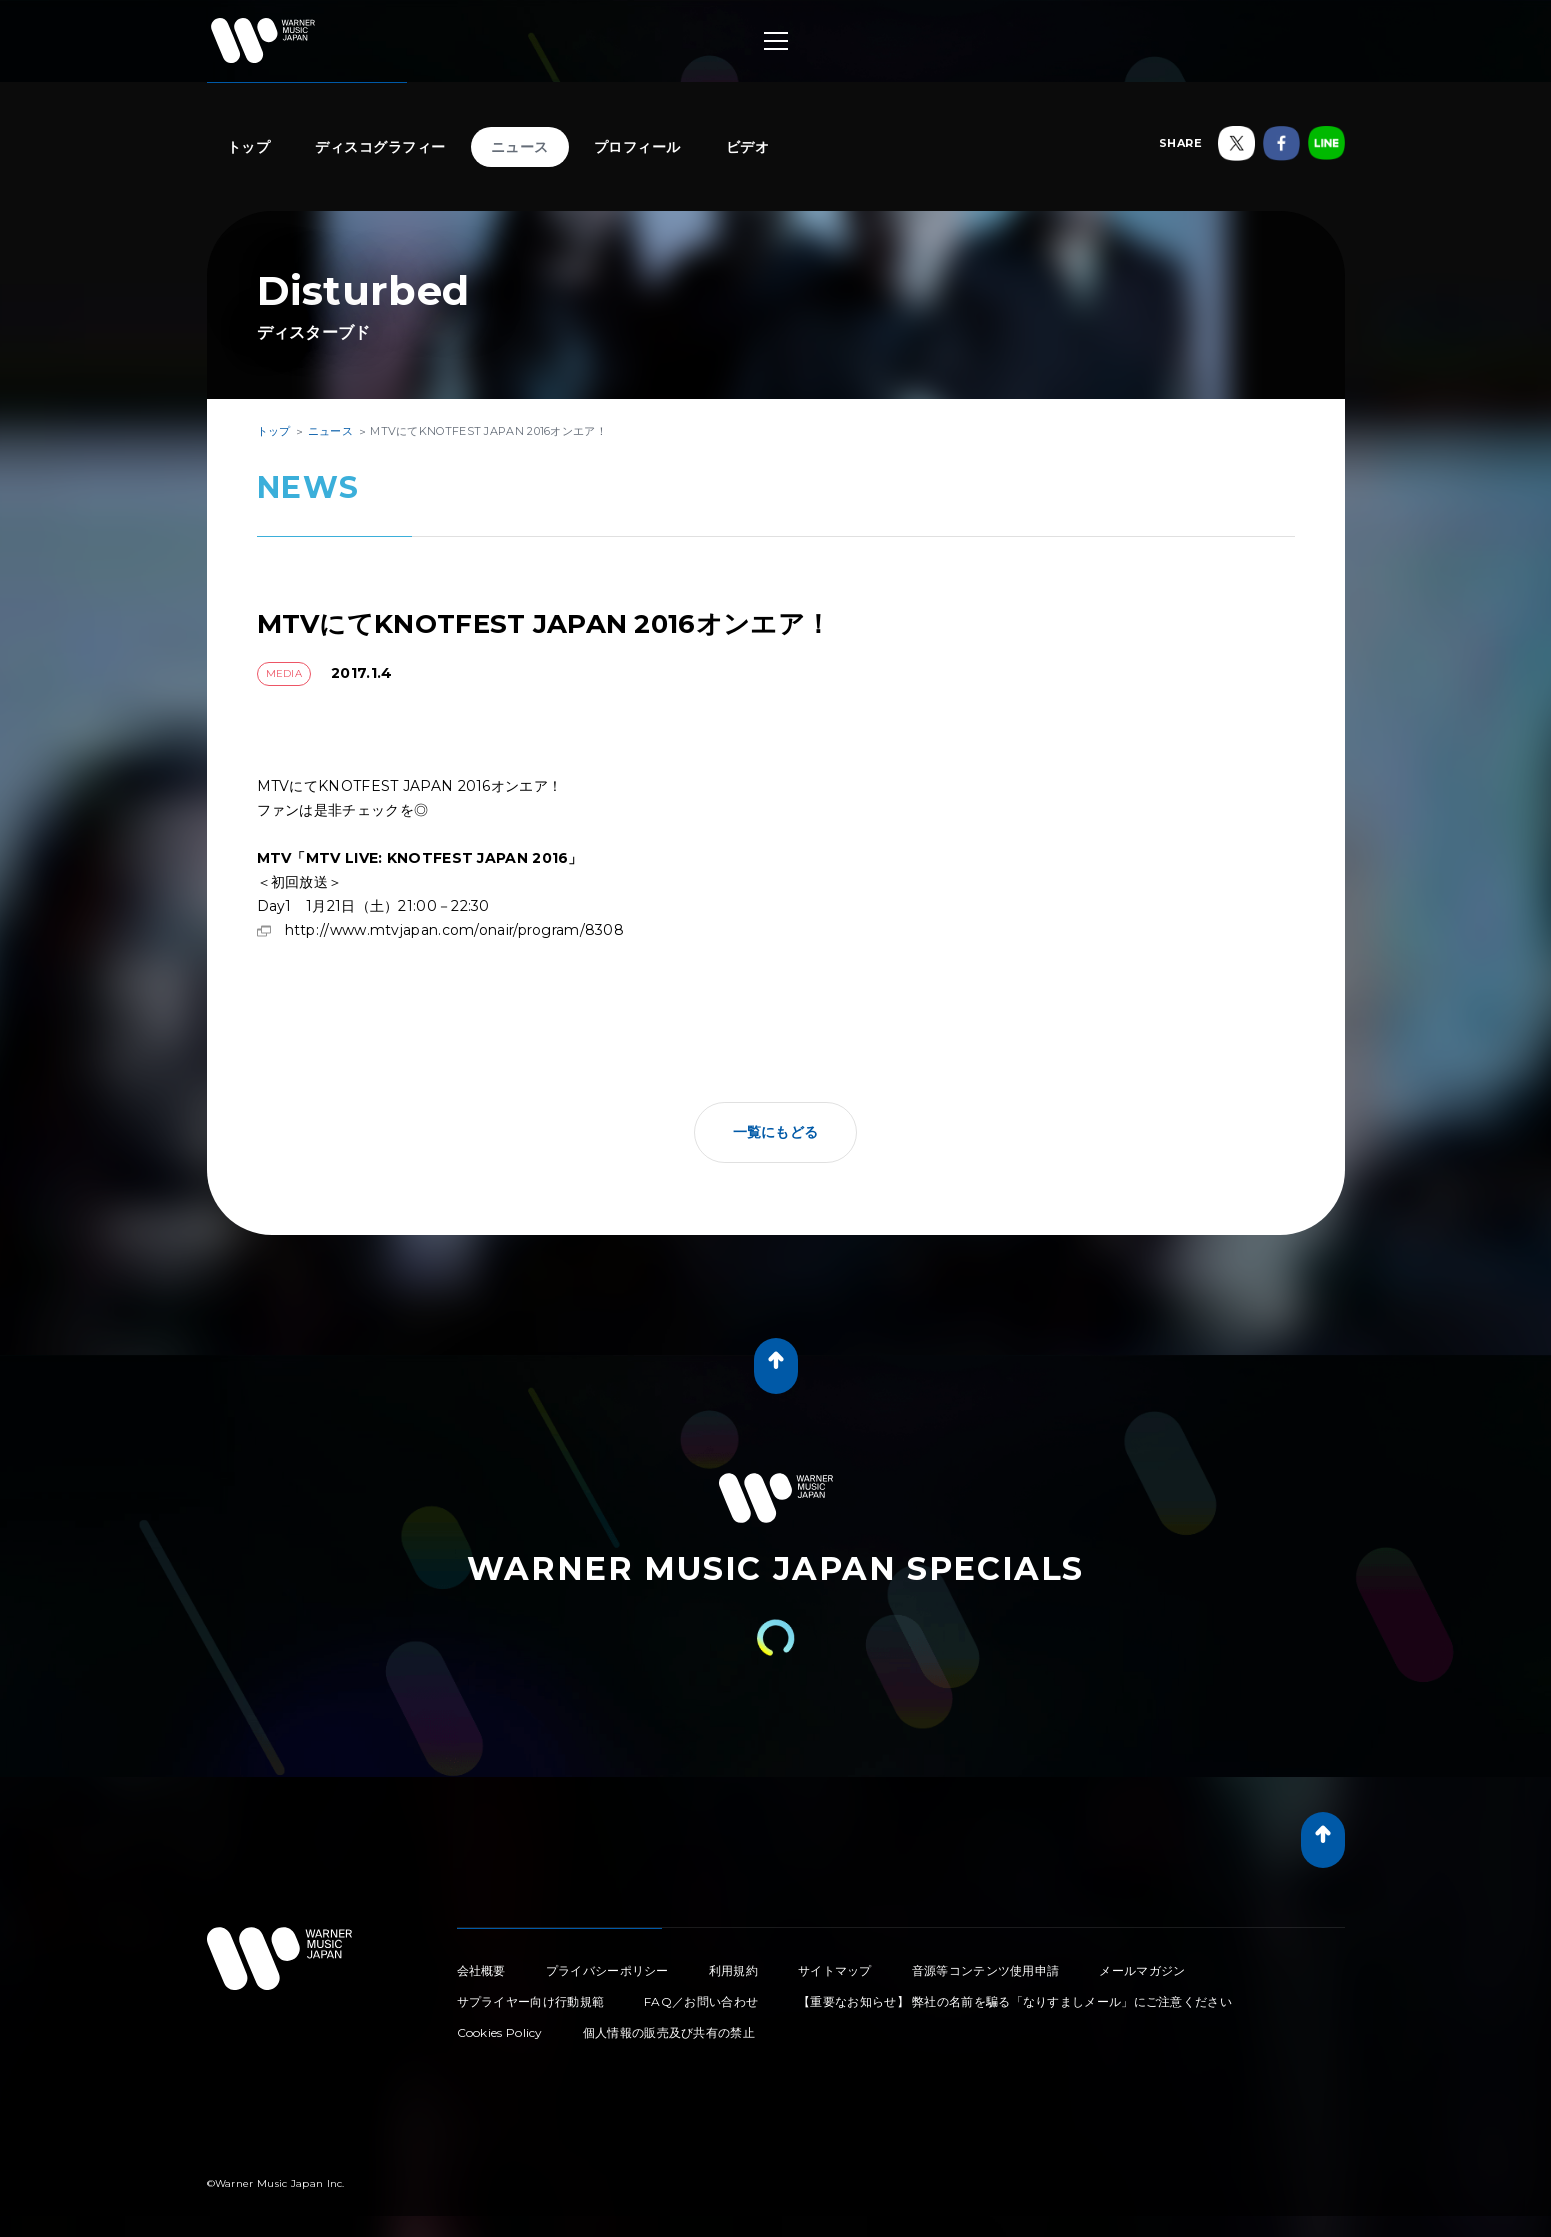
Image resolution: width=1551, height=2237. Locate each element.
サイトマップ (835, 1970)
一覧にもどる (776, 1132)
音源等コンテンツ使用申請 (986, 1970)
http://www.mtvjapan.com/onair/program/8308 (455, 930)
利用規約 (733, 1970)
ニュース (520, 147)
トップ (249, 147)
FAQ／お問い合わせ (701, 2001)
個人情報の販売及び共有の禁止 (669, 2032)
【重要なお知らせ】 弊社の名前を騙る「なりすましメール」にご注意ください (1015, 2001)
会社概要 (481, 1970)
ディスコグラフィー (380, 147)
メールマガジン (1142, 1970)
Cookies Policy (500, 2032)
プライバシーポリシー (607, 1970)
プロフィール (637, 147)
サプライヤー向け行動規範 (531, 2001)
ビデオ (748, 147)
